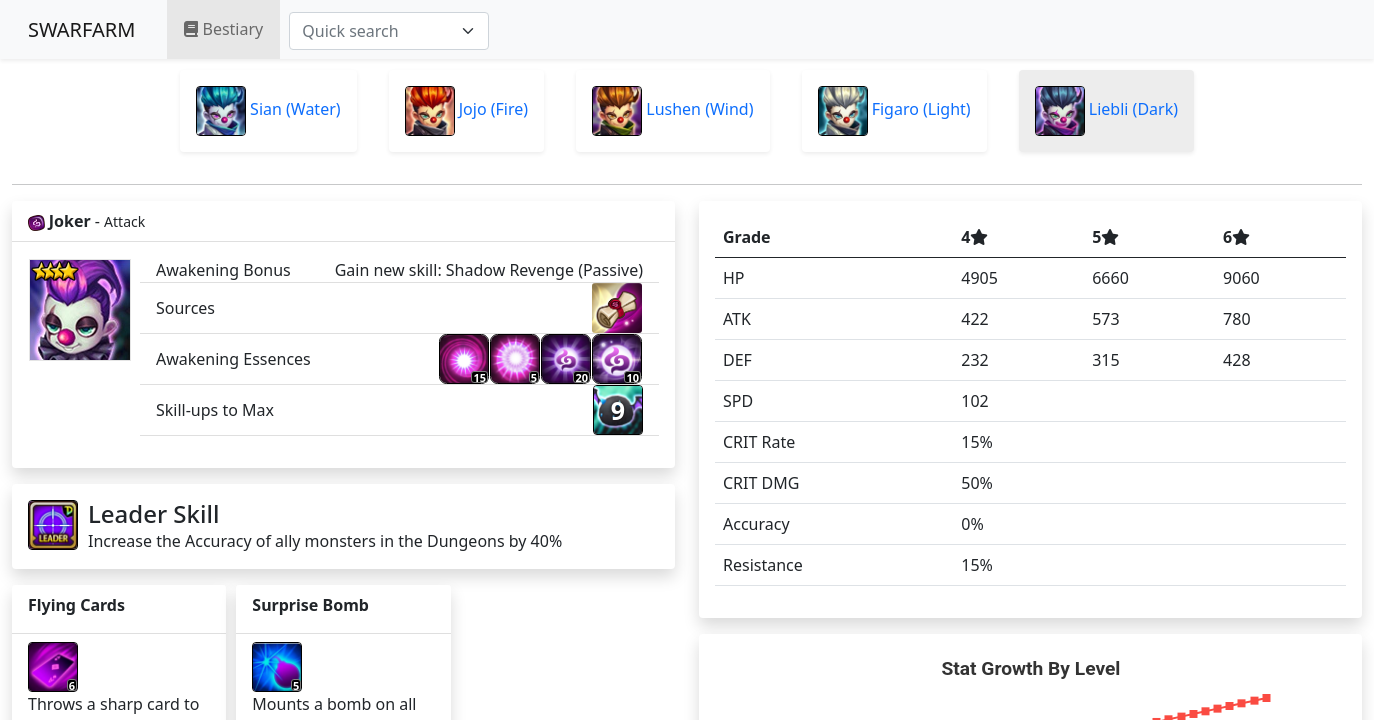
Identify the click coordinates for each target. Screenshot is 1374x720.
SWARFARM (81, 29)
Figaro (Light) (894, 111)
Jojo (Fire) (467, 111)
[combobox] (389, 31)
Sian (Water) (268, 111)
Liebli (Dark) (1106, 111)
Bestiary (223, 29)
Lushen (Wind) (672, 111)
